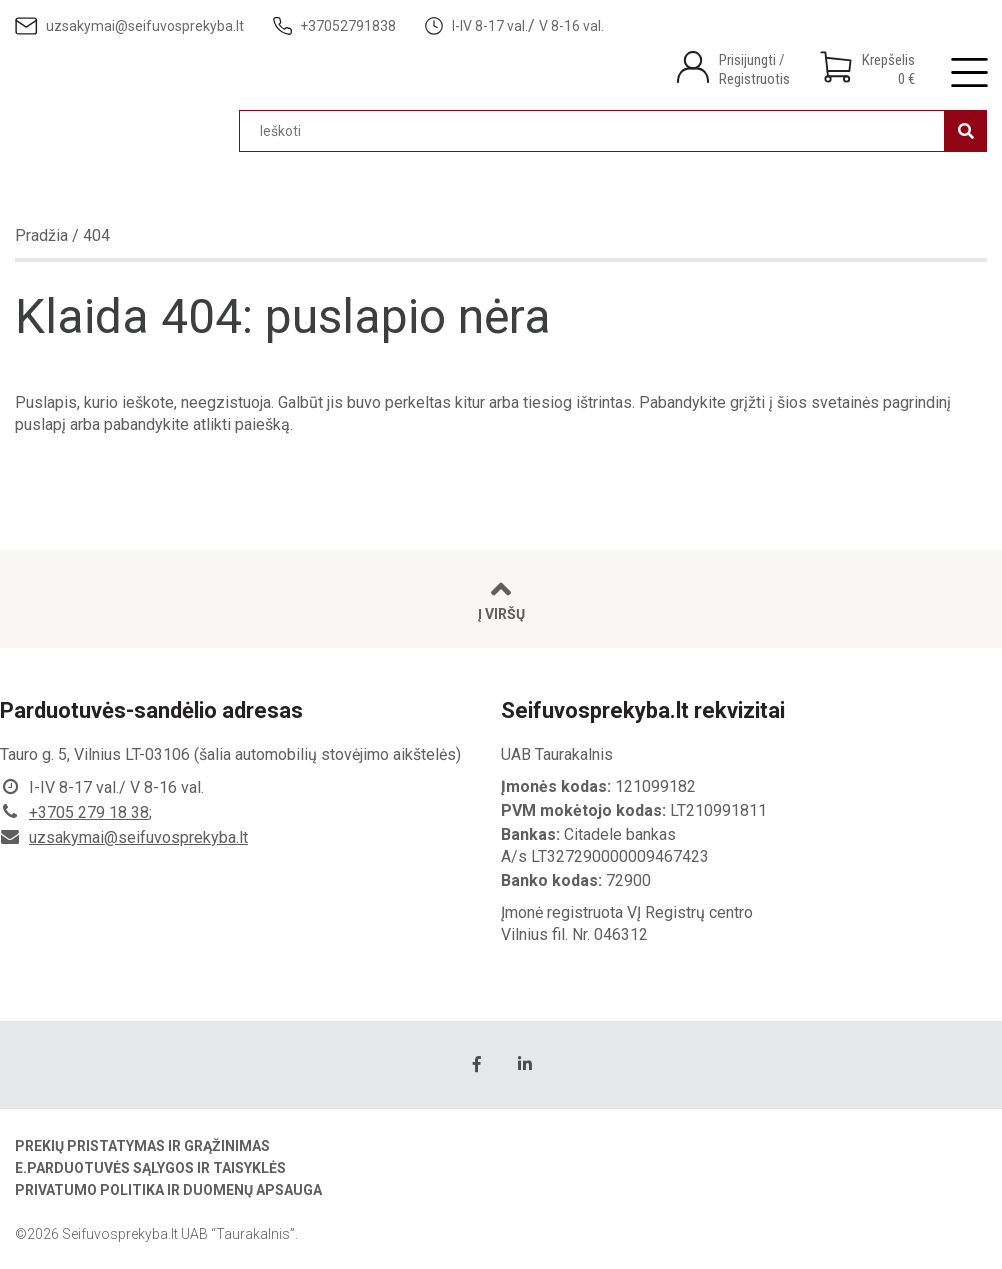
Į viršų (501, 599)
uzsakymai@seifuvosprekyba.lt (138, 837)
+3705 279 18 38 (89, 812)
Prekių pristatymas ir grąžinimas (142, 1146)
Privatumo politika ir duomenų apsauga (168, 1190)
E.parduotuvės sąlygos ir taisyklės (150, 1168)
